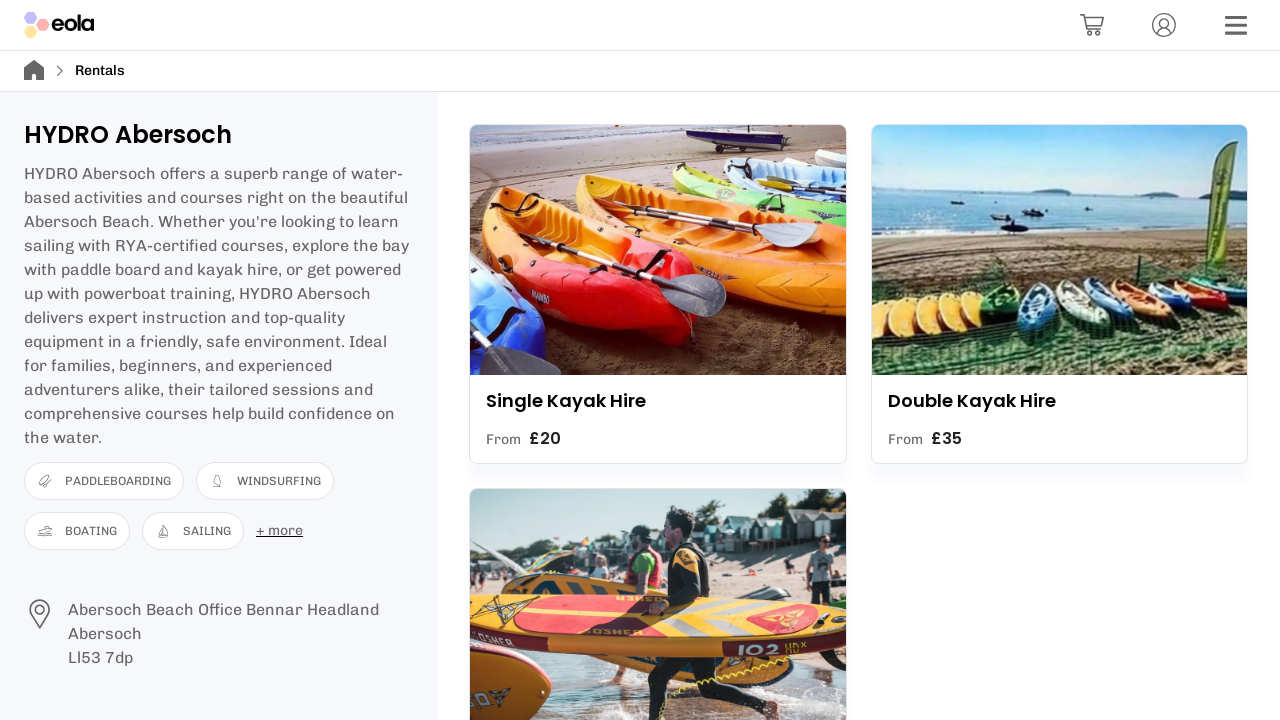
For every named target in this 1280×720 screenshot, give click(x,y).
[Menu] (1236, 25)
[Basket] (1092, 25)
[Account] (1164, 25)
